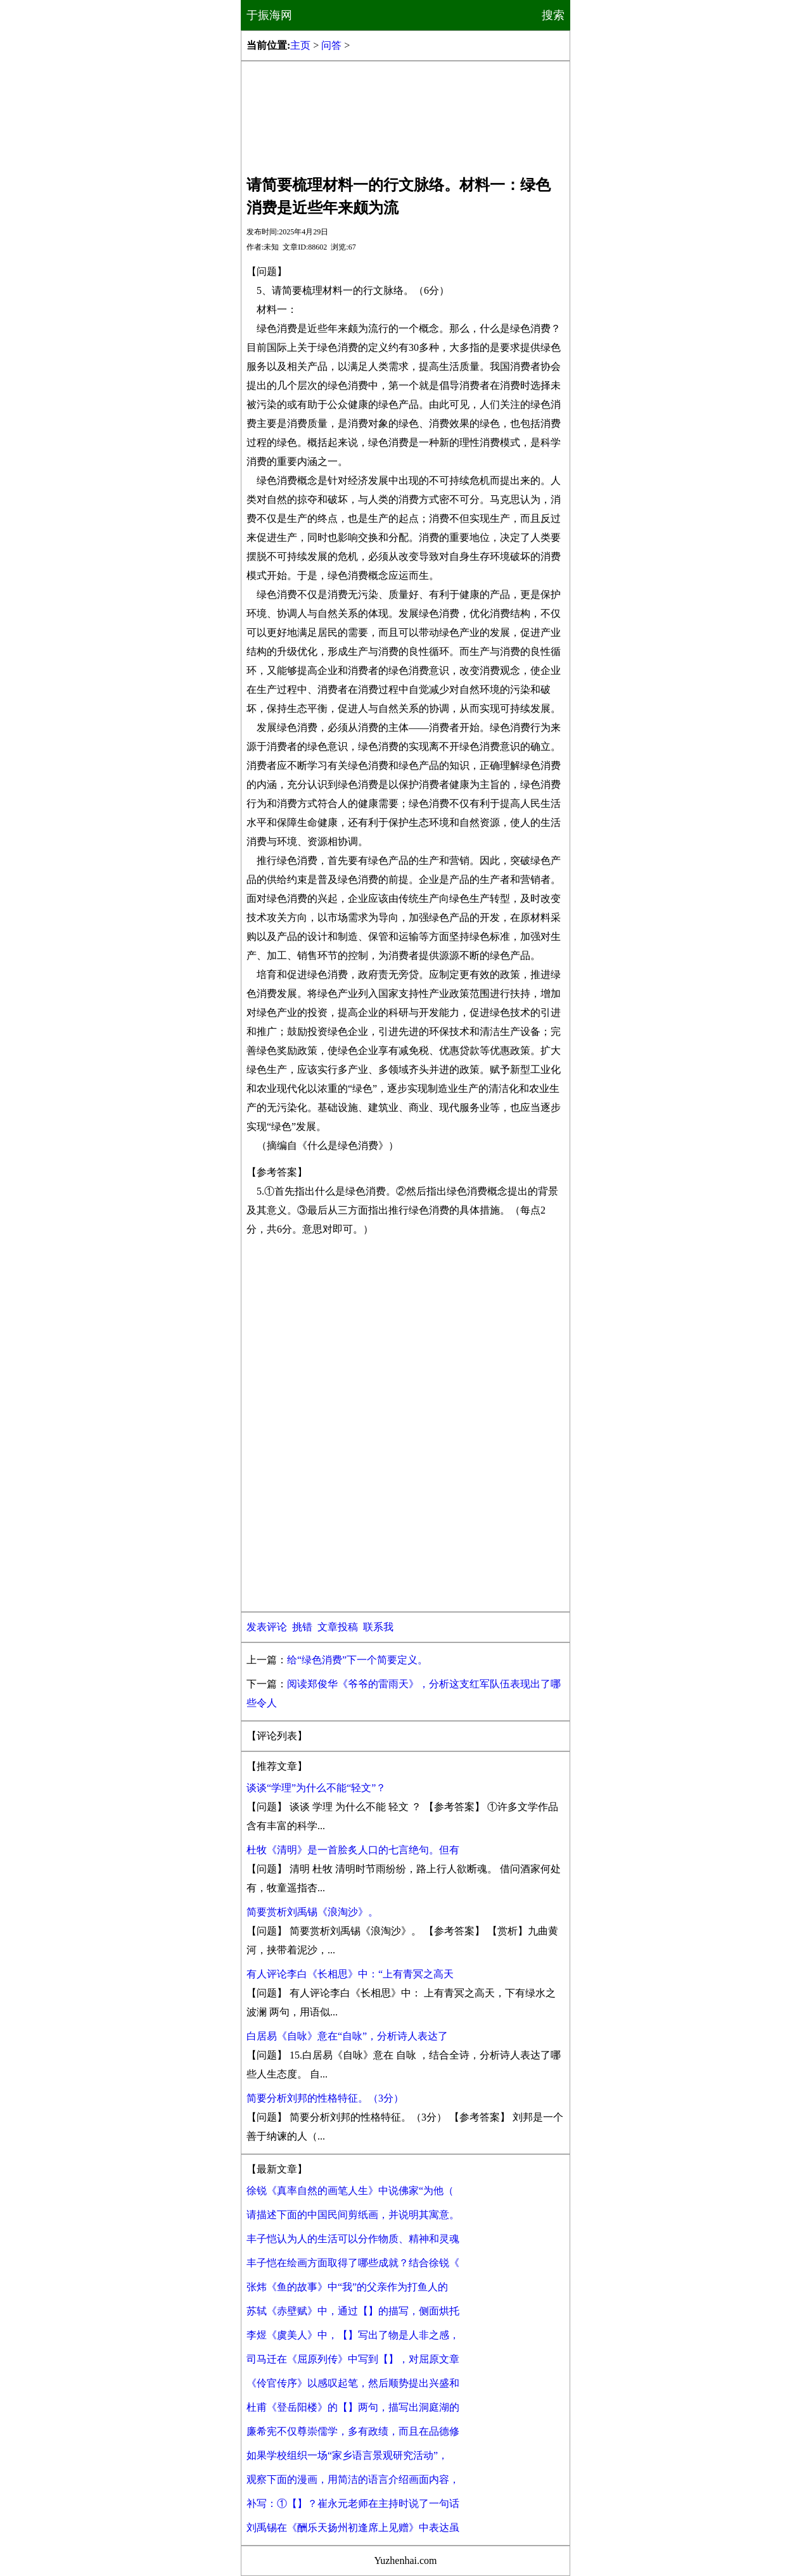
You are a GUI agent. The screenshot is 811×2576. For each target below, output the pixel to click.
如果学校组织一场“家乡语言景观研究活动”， (347, 2455)
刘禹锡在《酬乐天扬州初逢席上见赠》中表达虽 (352, 2527)
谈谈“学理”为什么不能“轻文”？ (316, 1787)
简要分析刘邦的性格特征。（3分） (325, 2098)
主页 (300, 45)
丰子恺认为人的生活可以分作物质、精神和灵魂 (352, 2238)
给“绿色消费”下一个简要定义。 (357, 1659)
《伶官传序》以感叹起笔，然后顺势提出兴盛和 (352, 2383)
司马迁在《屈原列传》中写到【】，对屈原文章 (352, 2359)
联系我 (378, 1626)
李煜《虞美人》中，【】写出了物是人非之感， (352, 2335)
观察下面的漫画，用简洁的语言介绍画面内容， (352, 2479)
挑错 (302, 1626)
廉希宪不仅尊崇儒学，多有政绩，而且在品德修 (352, 2431)
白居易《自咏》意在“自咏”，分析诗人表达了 (347, 2036)
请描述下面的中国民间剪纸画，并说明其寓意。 (352, 2214)
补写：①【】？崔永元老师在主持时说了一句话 (352, 2503)
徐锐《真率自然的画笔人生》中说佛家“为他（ (350, 2190)
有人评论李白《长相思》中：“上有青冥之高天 (350, 1974)
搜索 (553, 15)
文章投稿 (337, 1626)
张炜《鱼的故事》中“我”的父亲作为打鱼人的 (347, 2286)
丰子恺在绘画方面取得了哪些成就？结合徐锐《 (352, 2262)
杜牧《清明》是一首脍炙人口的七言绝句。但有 (352, 1849)
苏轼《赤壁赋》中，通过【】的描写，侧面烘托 (352, 2311)
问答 (331, 45)
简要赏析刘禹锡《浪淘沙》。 (312, 1912)
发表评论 (266, 1626)
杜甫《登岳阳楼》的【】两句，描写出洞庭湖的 (352, 2407)
